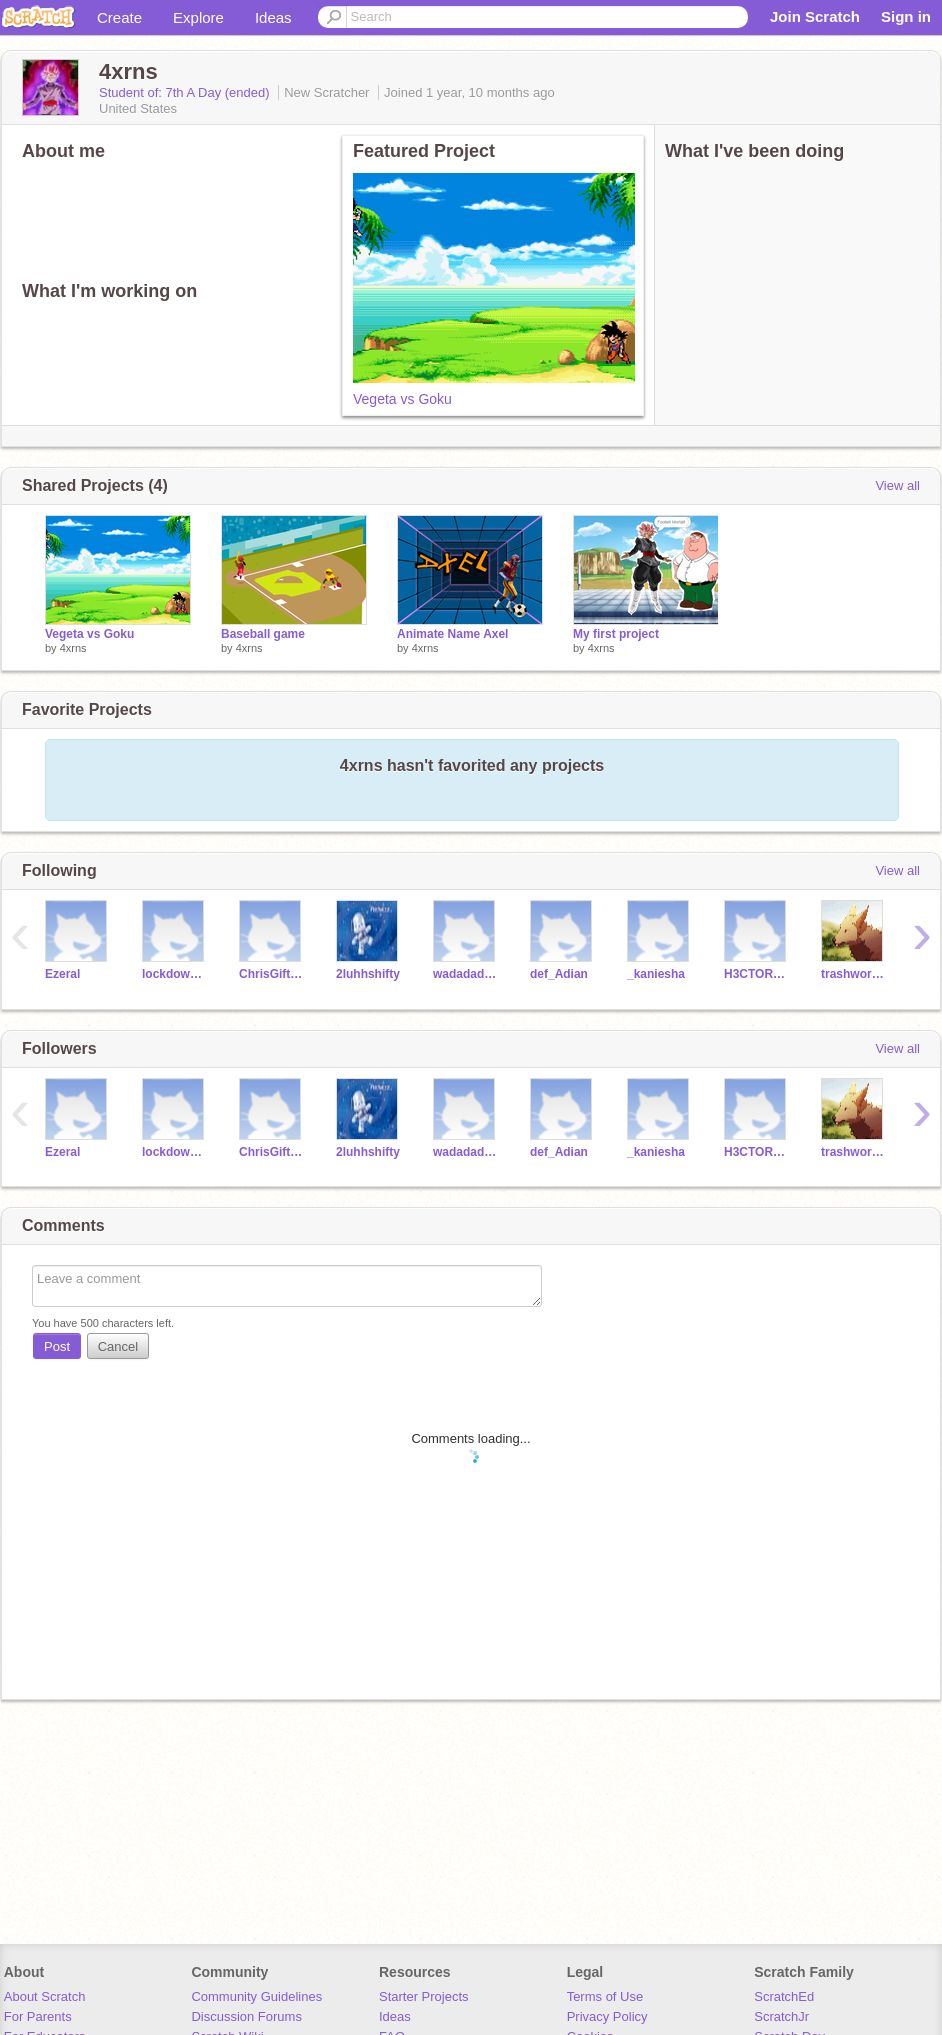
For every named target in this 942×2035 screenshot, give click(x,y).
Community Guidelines (256, 1996)
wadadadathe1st (466, 974)
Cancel (118, 1346)
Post (57, 1346)
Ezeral (62, 974)
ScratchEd (784, 1996)
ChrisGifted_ (272, 974)
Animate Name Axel (452, 634)
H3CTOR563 (757, 974)
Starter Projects (424, 1996)
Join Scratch (815, 16)
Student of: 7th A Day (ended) (186, 92)
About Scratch (45, 1996)
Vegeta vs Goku (402, 399)
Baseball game (263, 634)
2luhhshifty (368, 974)
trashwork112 (854, 974)
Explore (198, 17)
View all (897, 485)
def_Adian (559, 974)
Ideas (273, 17)
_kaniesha (656, 974)
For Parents (38, 2016)
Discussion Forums (246, 2016)
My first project (616, 634)
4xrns (73, 648)
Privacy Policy (607, 2016)
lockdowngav (175, 974)
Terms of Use (605, 1996)
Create (119, 17)
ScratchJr (781, 2016)
